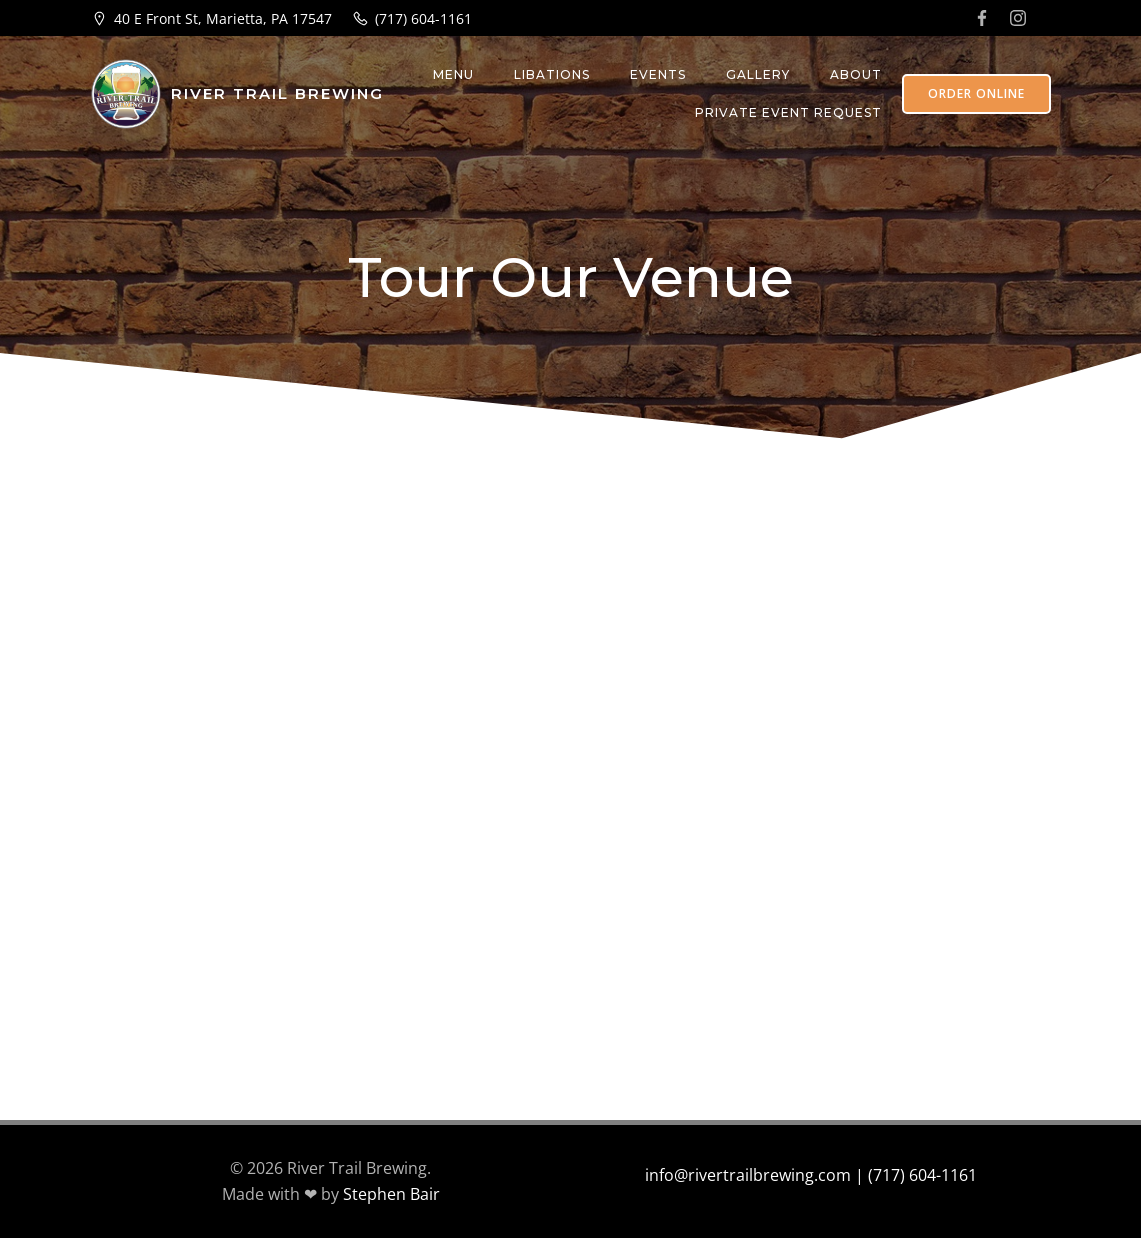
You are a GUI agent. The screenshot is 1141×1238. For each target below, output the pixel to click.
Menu (453, 74)
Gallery (758, 74)
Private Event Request (788, 112)
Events (658, 74)
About (856, 74)
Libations (552, 74)
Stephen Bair (391, 1194)
